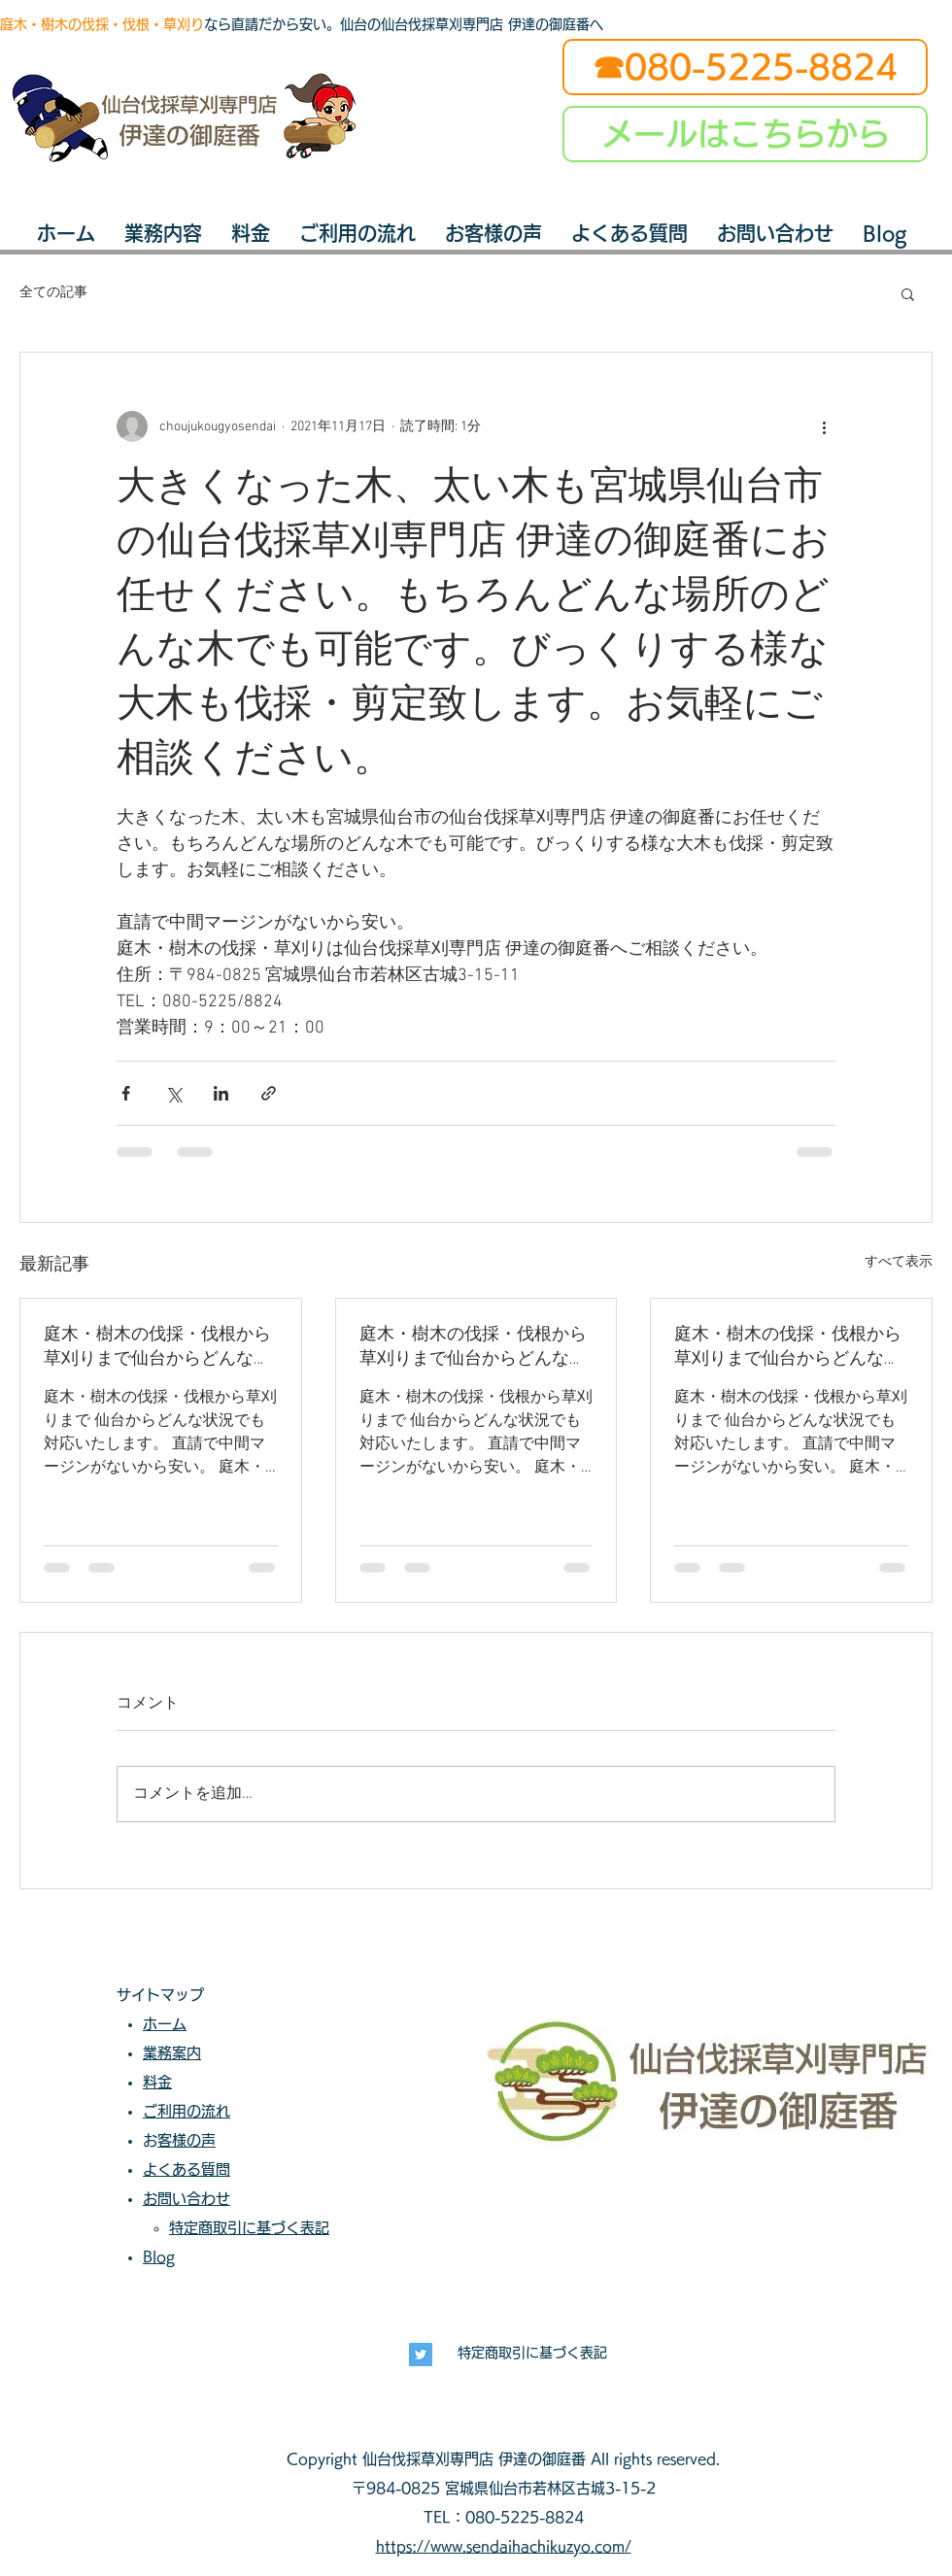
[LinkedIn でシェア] (221, 1093)
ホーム (165, 2024)
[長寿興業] (420, 2354)
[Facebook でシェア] (126, 1093)
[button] (908, 293)
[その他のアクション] (823, 426)
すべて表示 (899, 1262)
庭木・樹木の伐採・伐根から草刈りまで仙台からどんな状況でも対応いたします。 (157, 1347)
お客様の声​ (186, 2140)
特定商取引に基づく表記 (532, 2352)
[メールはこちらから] (745, 134)
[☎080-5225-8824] (745, 67)
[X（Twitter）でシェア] (173, 1093)
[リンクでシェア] (268, 1093)
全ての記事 (53, 293)
